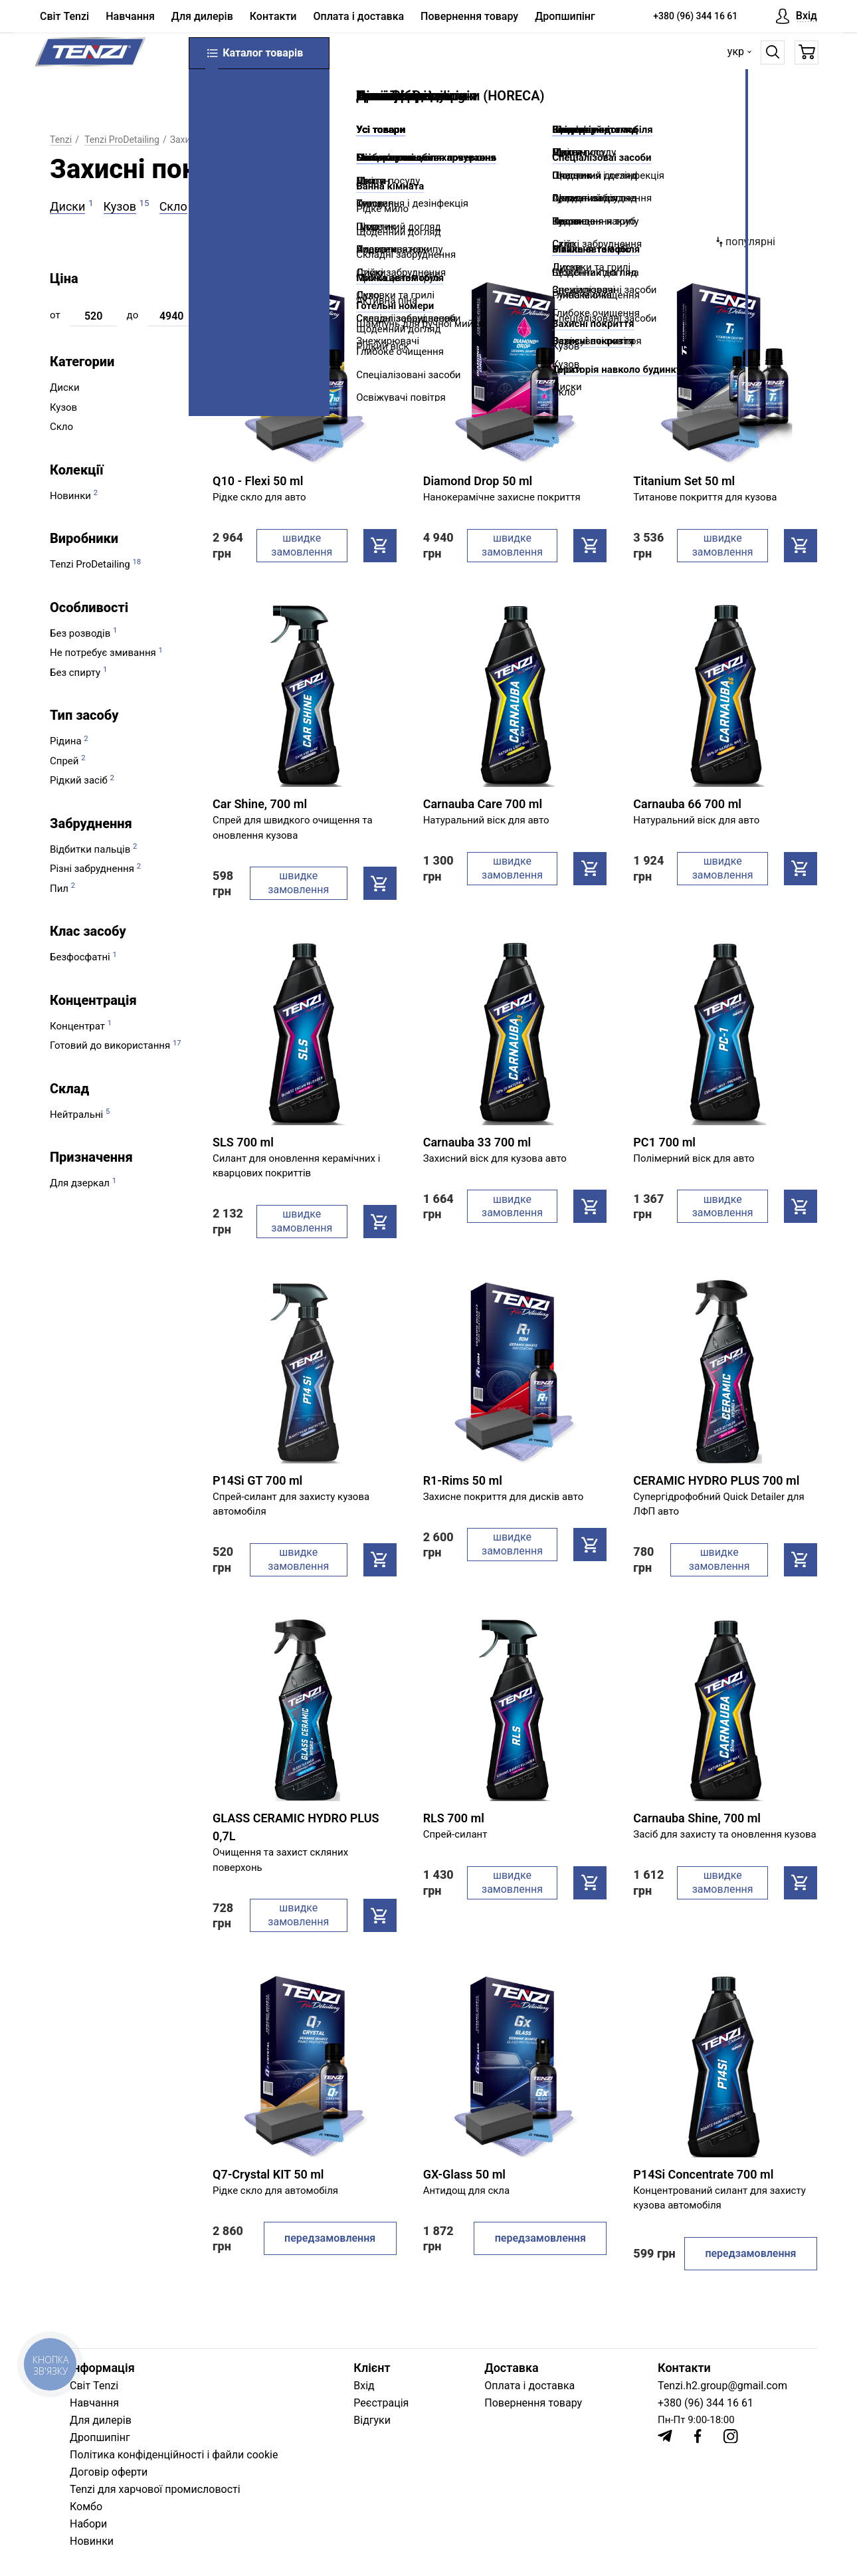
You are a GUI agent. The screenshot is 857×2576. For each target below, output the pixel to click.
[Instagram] (730, 2436)
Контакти (273, 16)
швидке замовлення (301, 545)
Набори (88, 2524)
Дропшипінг (565, 16)
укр (731, 55)
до (133, 315)
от (55, 315)
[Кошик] (802, 56)
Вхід (363, 2385)
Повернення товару (469, 16)
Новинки (92, 2541)
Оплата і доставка (358, 16)
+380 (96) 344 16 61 (695, 16)
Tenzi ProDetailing (121, 139)
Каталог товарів (259, 56)
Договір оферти (108, 2472)
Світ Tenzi (64, 16)
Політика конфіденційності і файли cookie (174, 2454)
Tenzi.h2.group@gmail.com (722, 2385)
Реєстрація (381, 2403)
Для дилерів (202, 16)
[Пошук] (768, 56)
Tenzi (61, 139)
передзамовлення (329, 2238)
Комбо (86, 2506)
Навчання (130, 16)
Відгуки (372, 2420)
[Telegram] (665, 2436)
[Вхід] (796, 17)
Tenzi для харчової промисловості (155, 2489)
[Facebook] (697, 2436)
